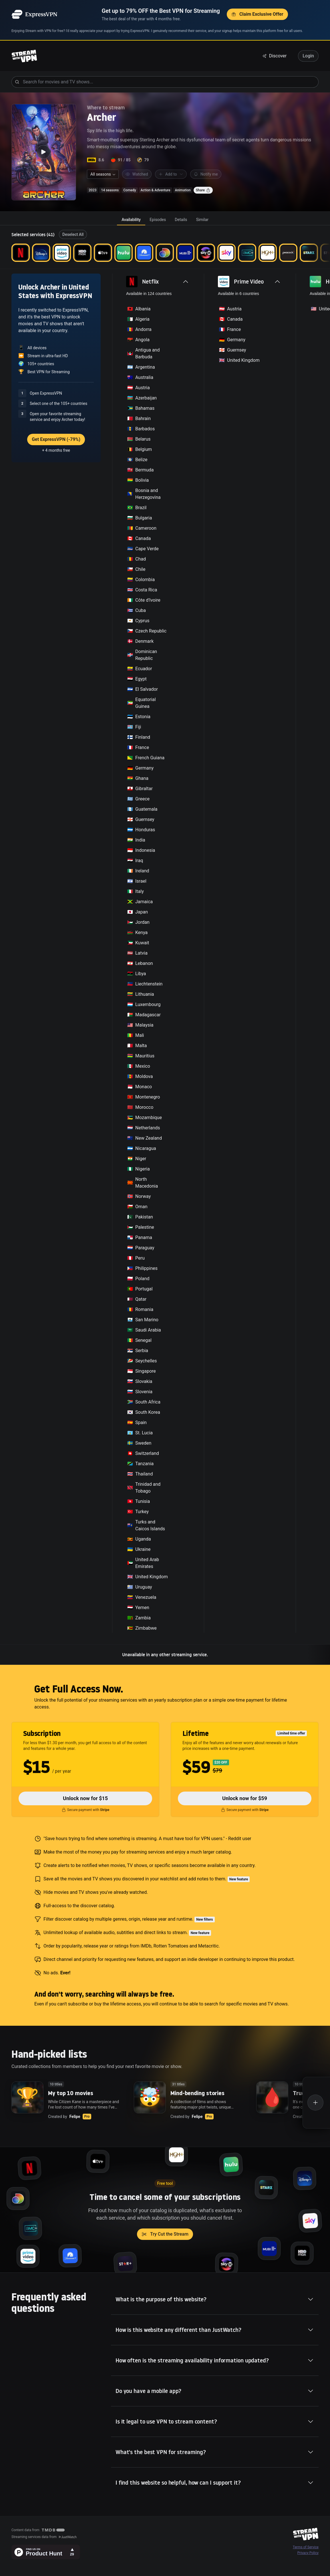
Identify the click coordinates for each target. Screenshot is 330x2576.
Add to (170, 174)
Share (203, 190)
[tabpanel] (165, 945)
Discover (274, 56)
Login (308, 56)
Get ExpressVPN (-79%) (56, 439)
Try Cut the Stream (165, 2234)
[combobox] (103, 174)
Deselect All (73, 234)
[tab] (131, 219)
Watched (137, 174)
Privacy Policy (308, 2553)
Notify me (206, 174)
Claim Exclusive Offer (257, 14)
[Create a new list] (316, 2103)
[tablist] (165, 219)
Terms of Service (306, 2547)
